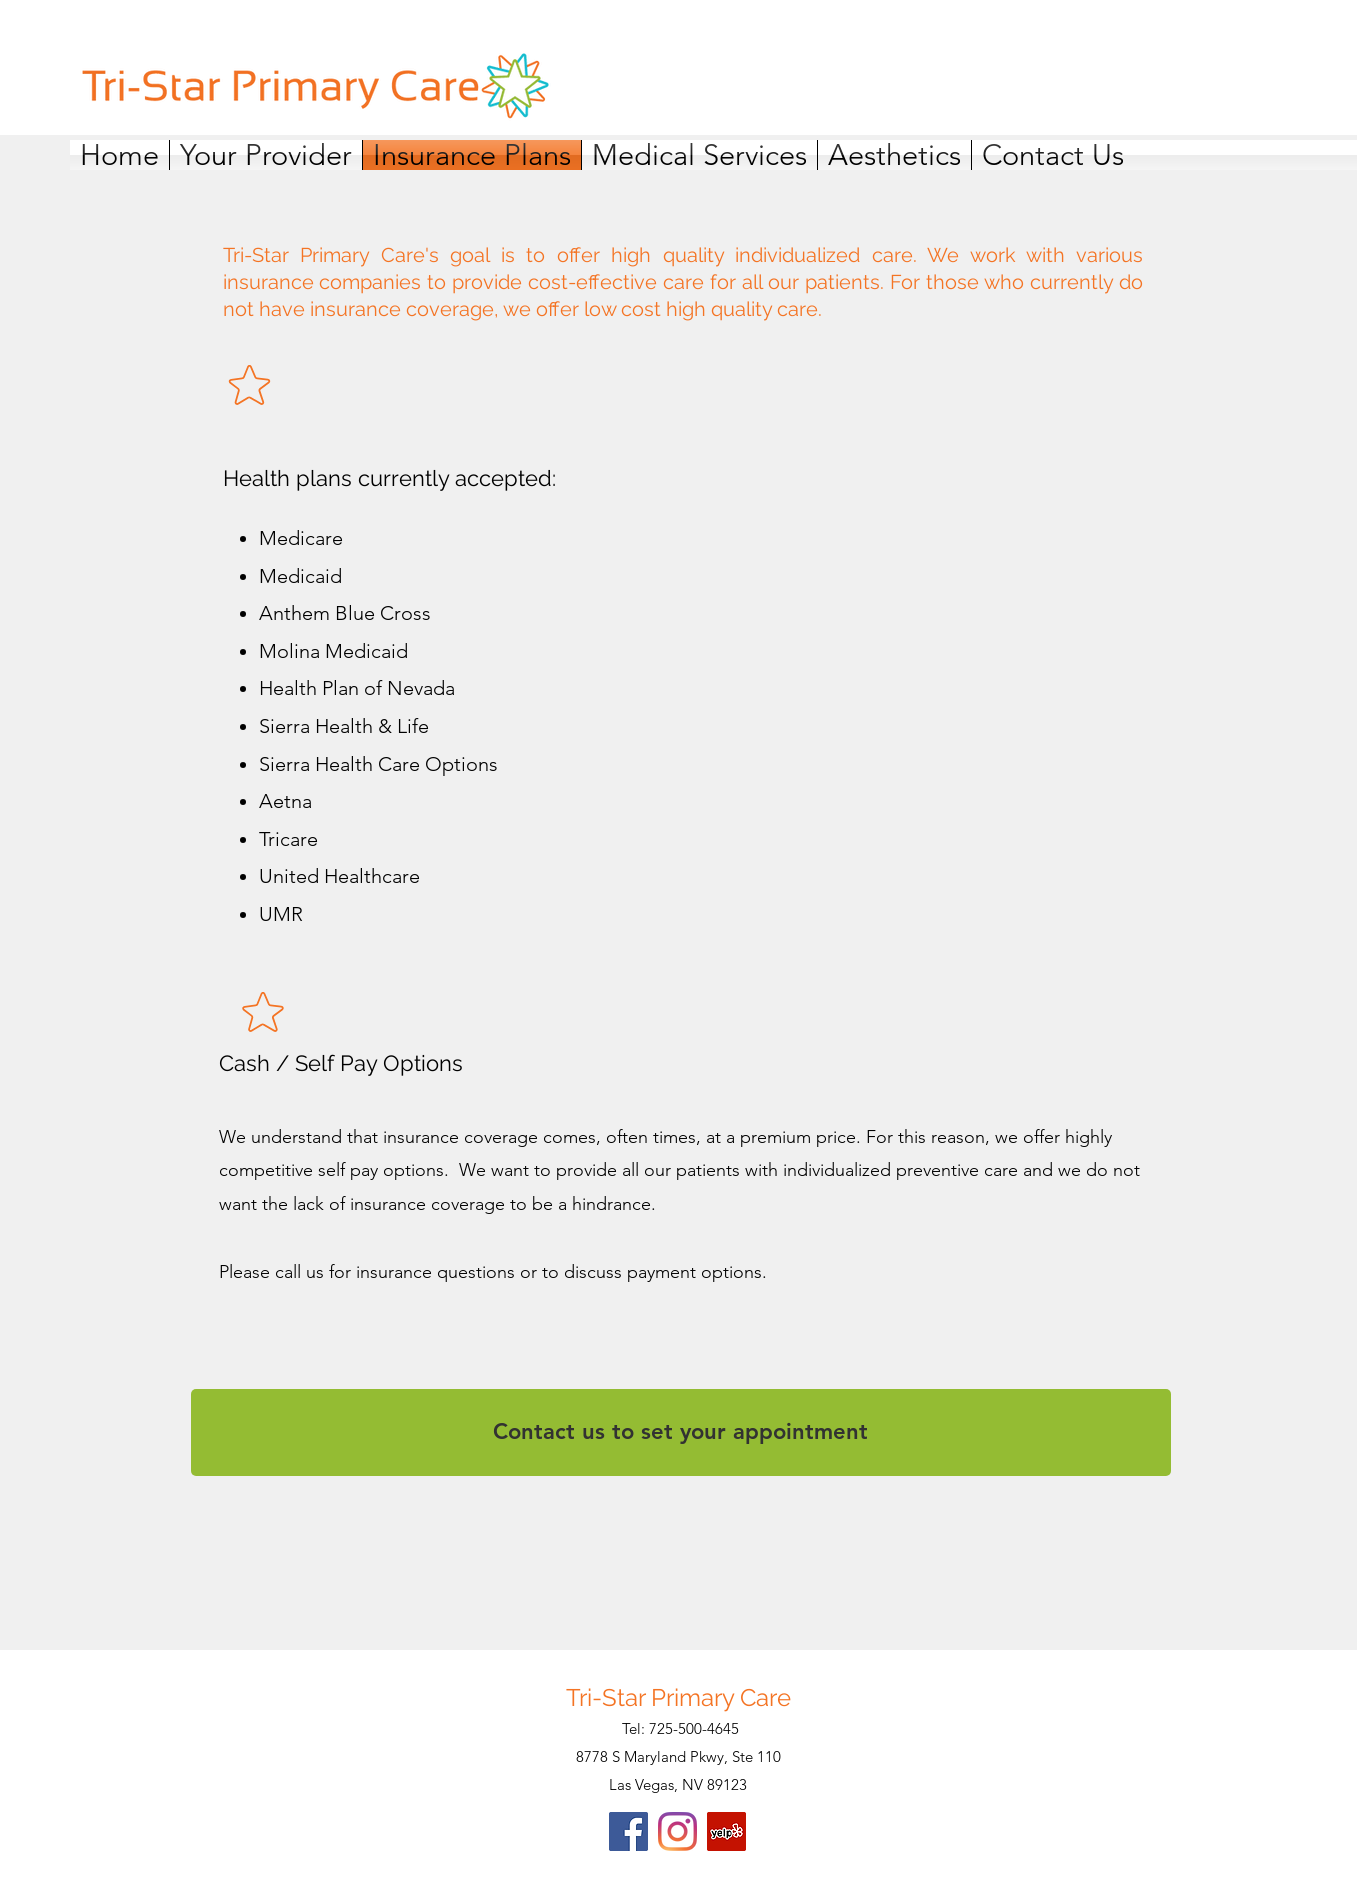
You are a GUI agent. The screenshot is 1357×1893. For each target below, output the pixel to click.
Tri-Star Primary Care (678, 1697)
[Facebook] (628, 1831)
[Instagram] (677, 1831)
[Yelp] (726, 1831)
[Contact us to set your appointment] (681, 1432)
